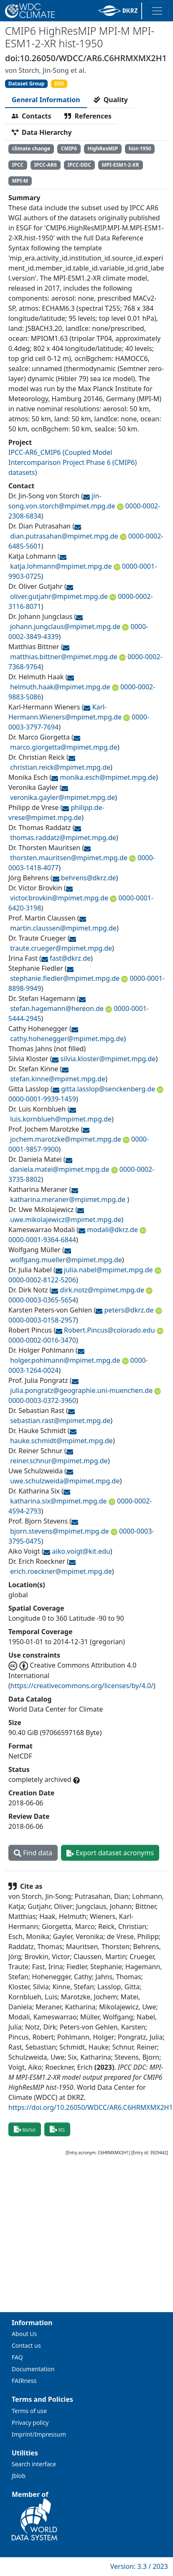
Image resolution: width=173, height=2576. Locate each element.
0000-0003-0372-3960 (42, 1400)
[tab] (46, 99)
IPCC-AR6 (45, 164)
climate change (31, 148)
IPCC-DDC (79, 164)
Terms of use (29, 2411)
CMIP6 (69, 148)
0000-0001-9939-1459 (42, 1099)
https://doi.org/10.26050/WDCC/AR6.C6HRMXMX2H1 (90, 2107)
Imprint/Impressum (39, 2434)
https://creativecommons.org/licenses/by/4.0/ (81, 1685)
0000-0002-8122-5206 (42, 1279)
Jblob (18, 2476)
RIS (57, 2129)
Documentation (33, 2369)
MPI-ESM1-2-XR (120, 164)
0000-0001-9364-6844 (42, 1239)
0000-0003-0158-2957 (42, 1320)
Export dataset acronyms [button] (110, 1852)
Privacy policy (30, 2422)
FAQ (17, 2357)
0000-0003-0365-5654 (42, 1300)
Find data (33, 1852)
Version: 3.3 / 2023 (139, 2566)
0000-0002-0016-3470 (42, 1340)
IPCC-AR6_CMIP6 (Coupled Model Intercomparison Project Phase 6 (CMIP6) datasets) (72, 462)
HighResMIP (102, 148)
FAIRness (24, 2381)
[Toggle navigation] (157, 11)
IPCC (17, 164)
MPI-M (20, 180)
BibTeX (25, 2129)
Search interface (34, 2464)
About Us (24, 2334)
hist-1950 (140, 148)
